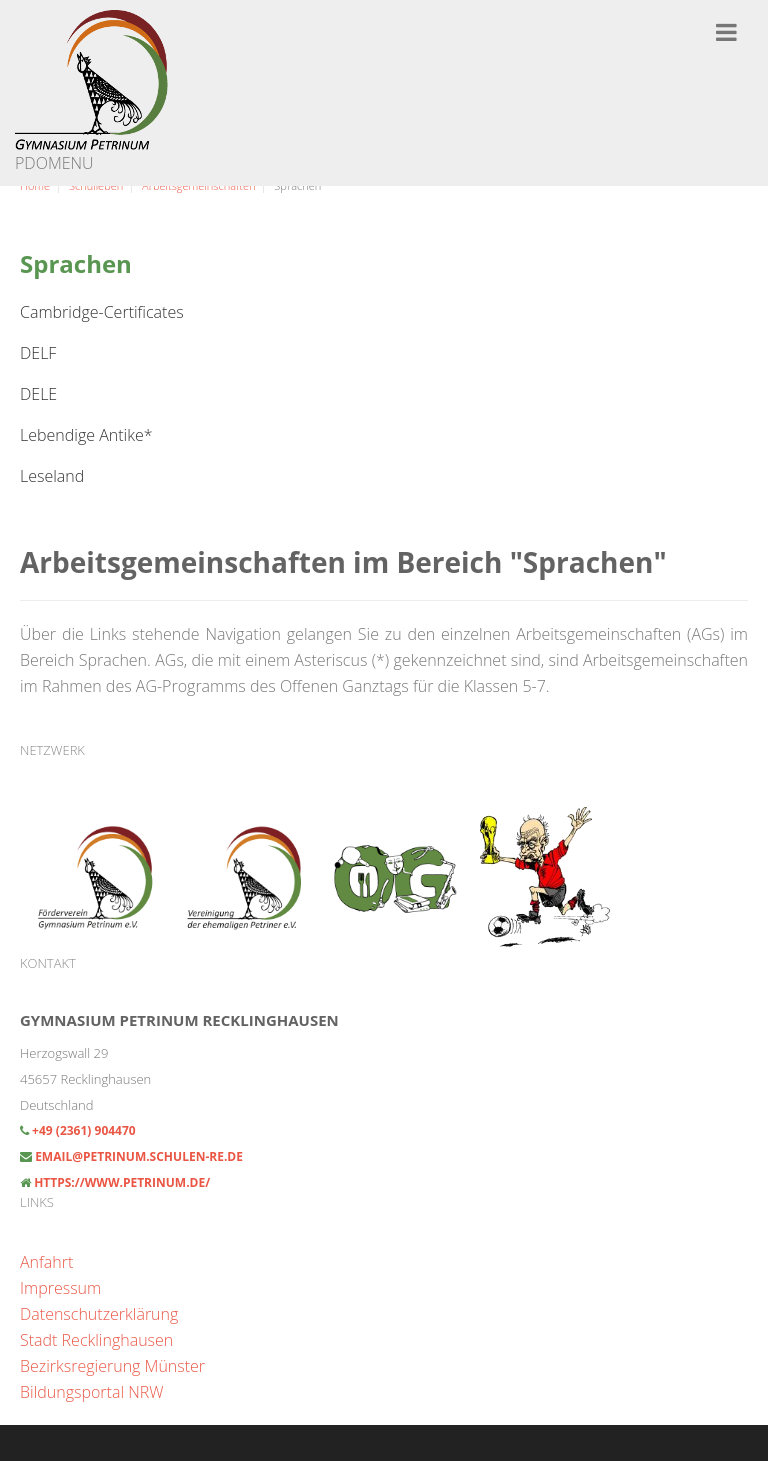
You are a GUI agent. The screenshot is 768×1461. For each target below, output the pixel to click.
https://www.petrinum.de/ (122, 1182)
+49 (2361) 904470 (82, 1130)
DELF (38, 353)
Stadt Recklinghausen (96, 1340)
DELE (38, 394)
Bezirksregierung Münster (112, 1366)
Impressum (60, 1288)
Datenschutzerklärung (99, 1314)
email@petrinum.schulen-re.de (139, 1156)
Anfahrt (46, 1262)
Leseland (52, 476)
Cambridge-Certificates (102, 312)
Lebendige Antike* (86, 435)
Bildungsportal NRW (92, 1392)
